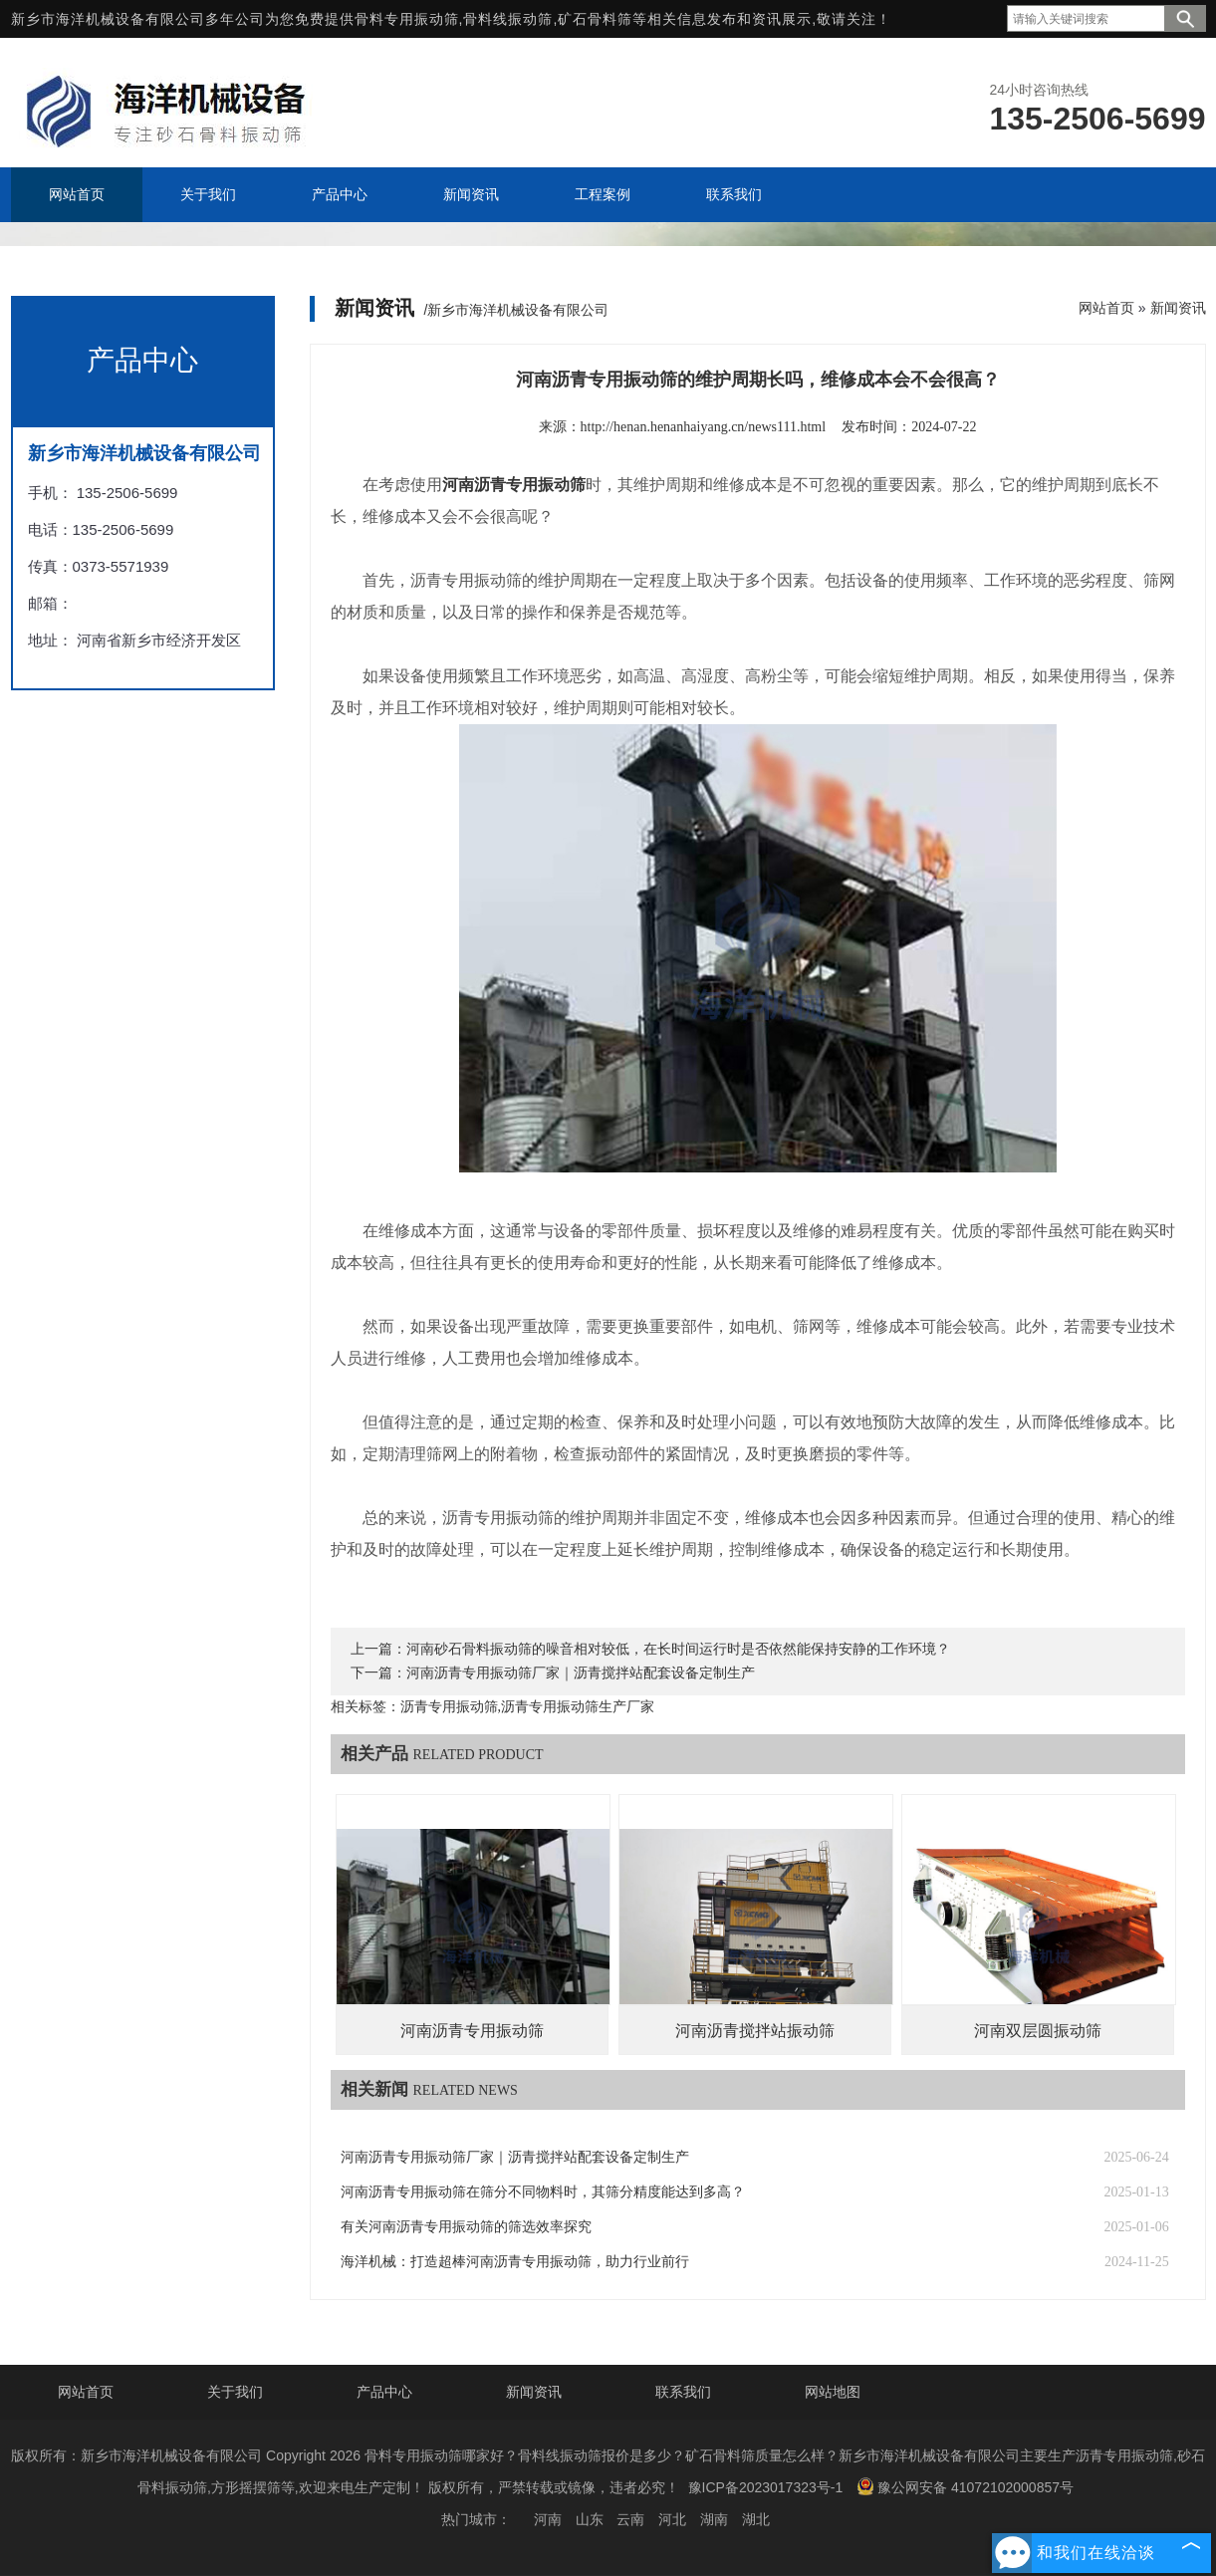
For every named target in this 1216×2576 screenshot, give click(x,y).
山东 (590, 2519)
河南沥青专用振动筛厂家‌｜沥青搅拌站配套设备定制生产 (580, 1673)
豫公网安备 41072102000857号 (965, 2486)
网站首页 (1106, 308)
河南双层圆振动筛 (1037, 2030)
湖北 (756, 2519)
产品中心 (384, 2392)
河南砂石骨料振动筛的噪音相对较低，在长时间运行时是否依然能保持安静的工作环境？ (678, 1649)
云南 (630, 2519)
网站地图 (832, 2392)
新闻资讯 (1178, 308)
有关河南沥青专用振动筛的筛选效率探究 (466, 2226)
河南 (548, 2519)
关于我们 (235, 2392)
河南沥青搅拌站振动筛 (755, 2030)
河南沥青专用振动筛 (472, 2030)
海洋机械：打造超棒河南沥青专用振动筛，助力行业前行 (515, 2261)
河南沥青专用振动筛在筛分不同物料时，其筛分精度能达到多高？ (543, 2192)
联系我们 (683, 2392)
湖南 (714, 2519)
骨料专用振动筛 (407, 19)
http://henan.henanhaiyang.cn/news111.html (704, 426)
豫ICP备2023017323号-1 (766, 2487)
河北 (672, 2519)
